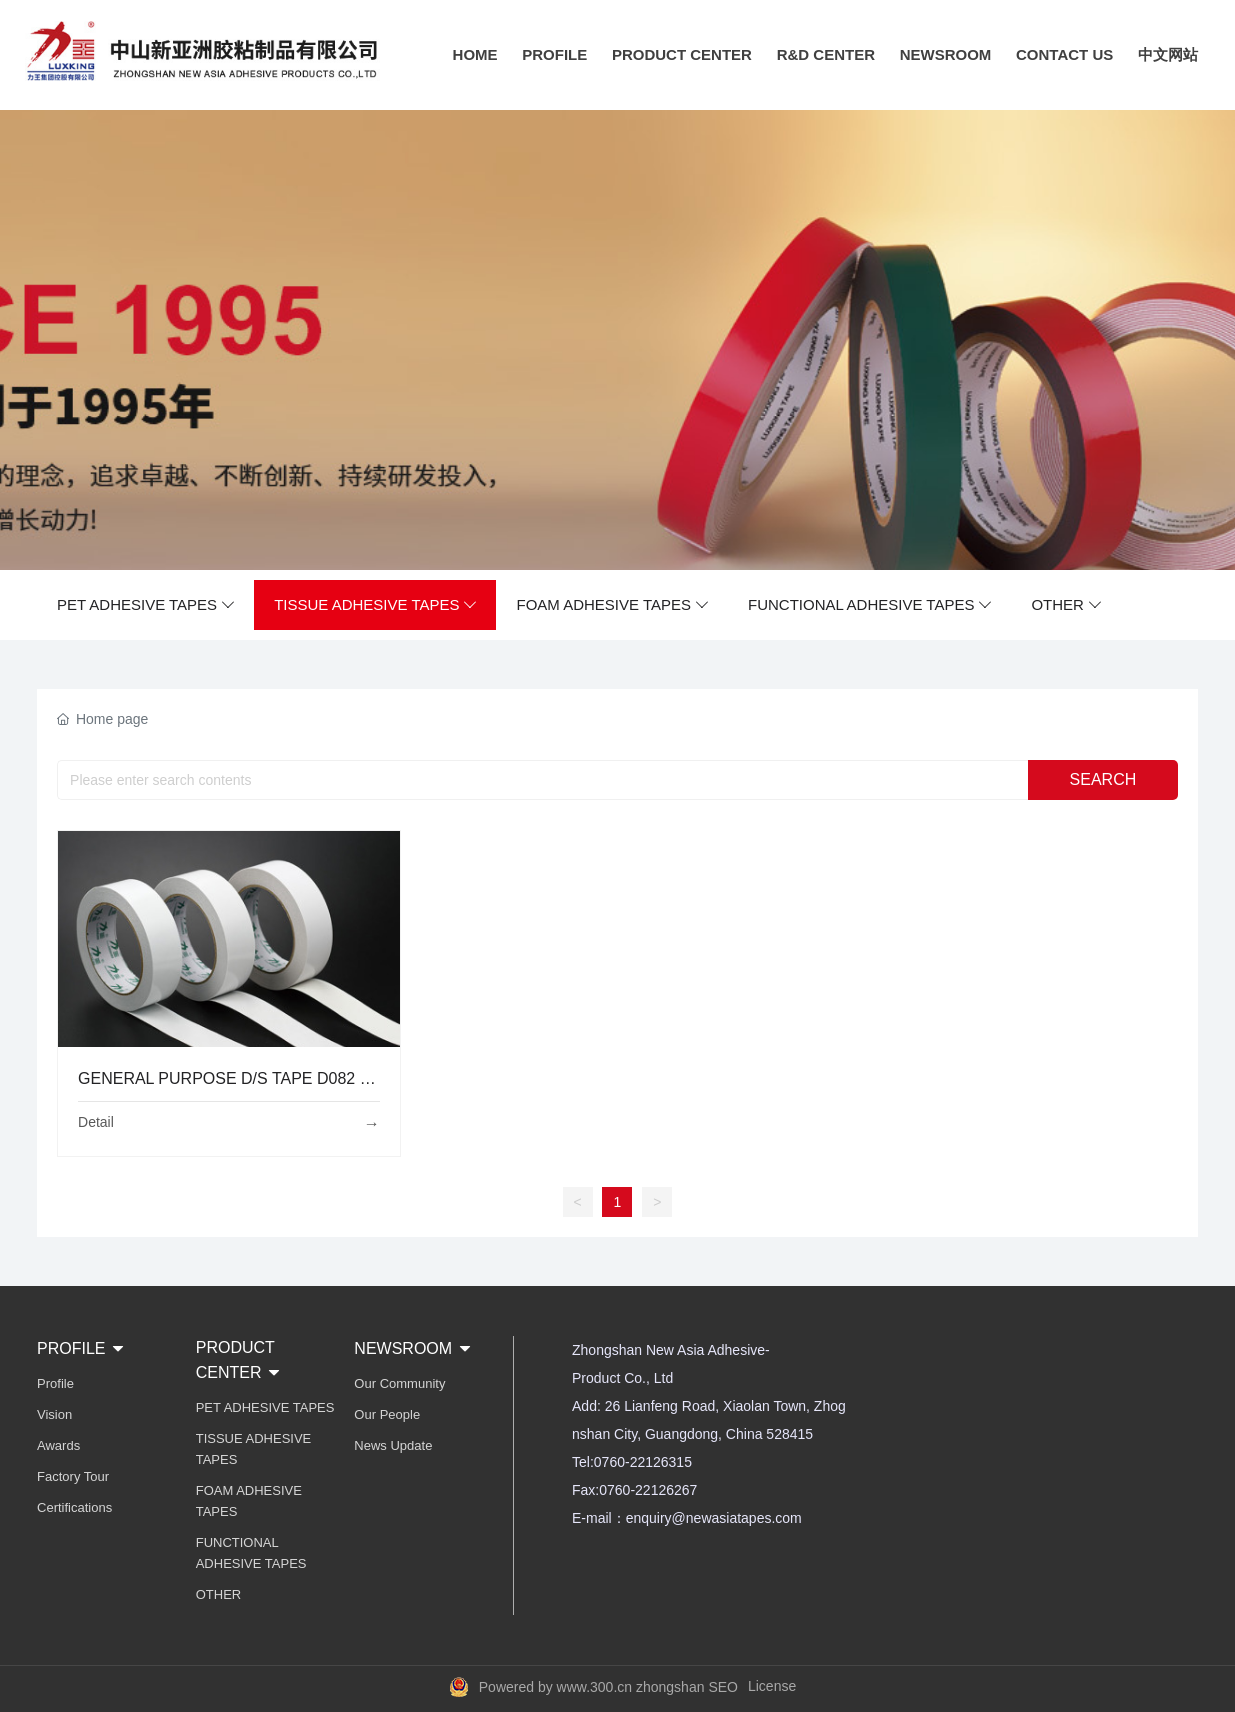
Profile (55, 1383)
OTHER (1066, 605)
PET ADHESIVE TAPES (145, 605)
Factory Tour (73, 1476)
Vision (54, 1414)
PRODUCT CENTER (682, 54)
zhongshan (670, 1687)
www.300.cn (594, 1687)
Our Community (399, 1383)
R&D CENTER (826, 54)
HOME (475, 54)
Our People (387, 1414)
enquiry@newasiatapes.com (714, 1518)
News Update (393, 1445)
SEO (723, 1687)
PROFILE (554, 54)
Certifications (74, 1507)
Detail (96, 1122)
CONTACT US (1064, 54)
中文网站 (1168, 54)
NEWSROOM (946, 54)
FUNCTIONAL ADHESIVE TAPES (869, 605)
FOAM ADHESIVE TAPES (612, 605)
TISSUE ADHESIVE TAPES (375, 605)
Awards (58, 1445)
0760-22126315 (643, 1462)
